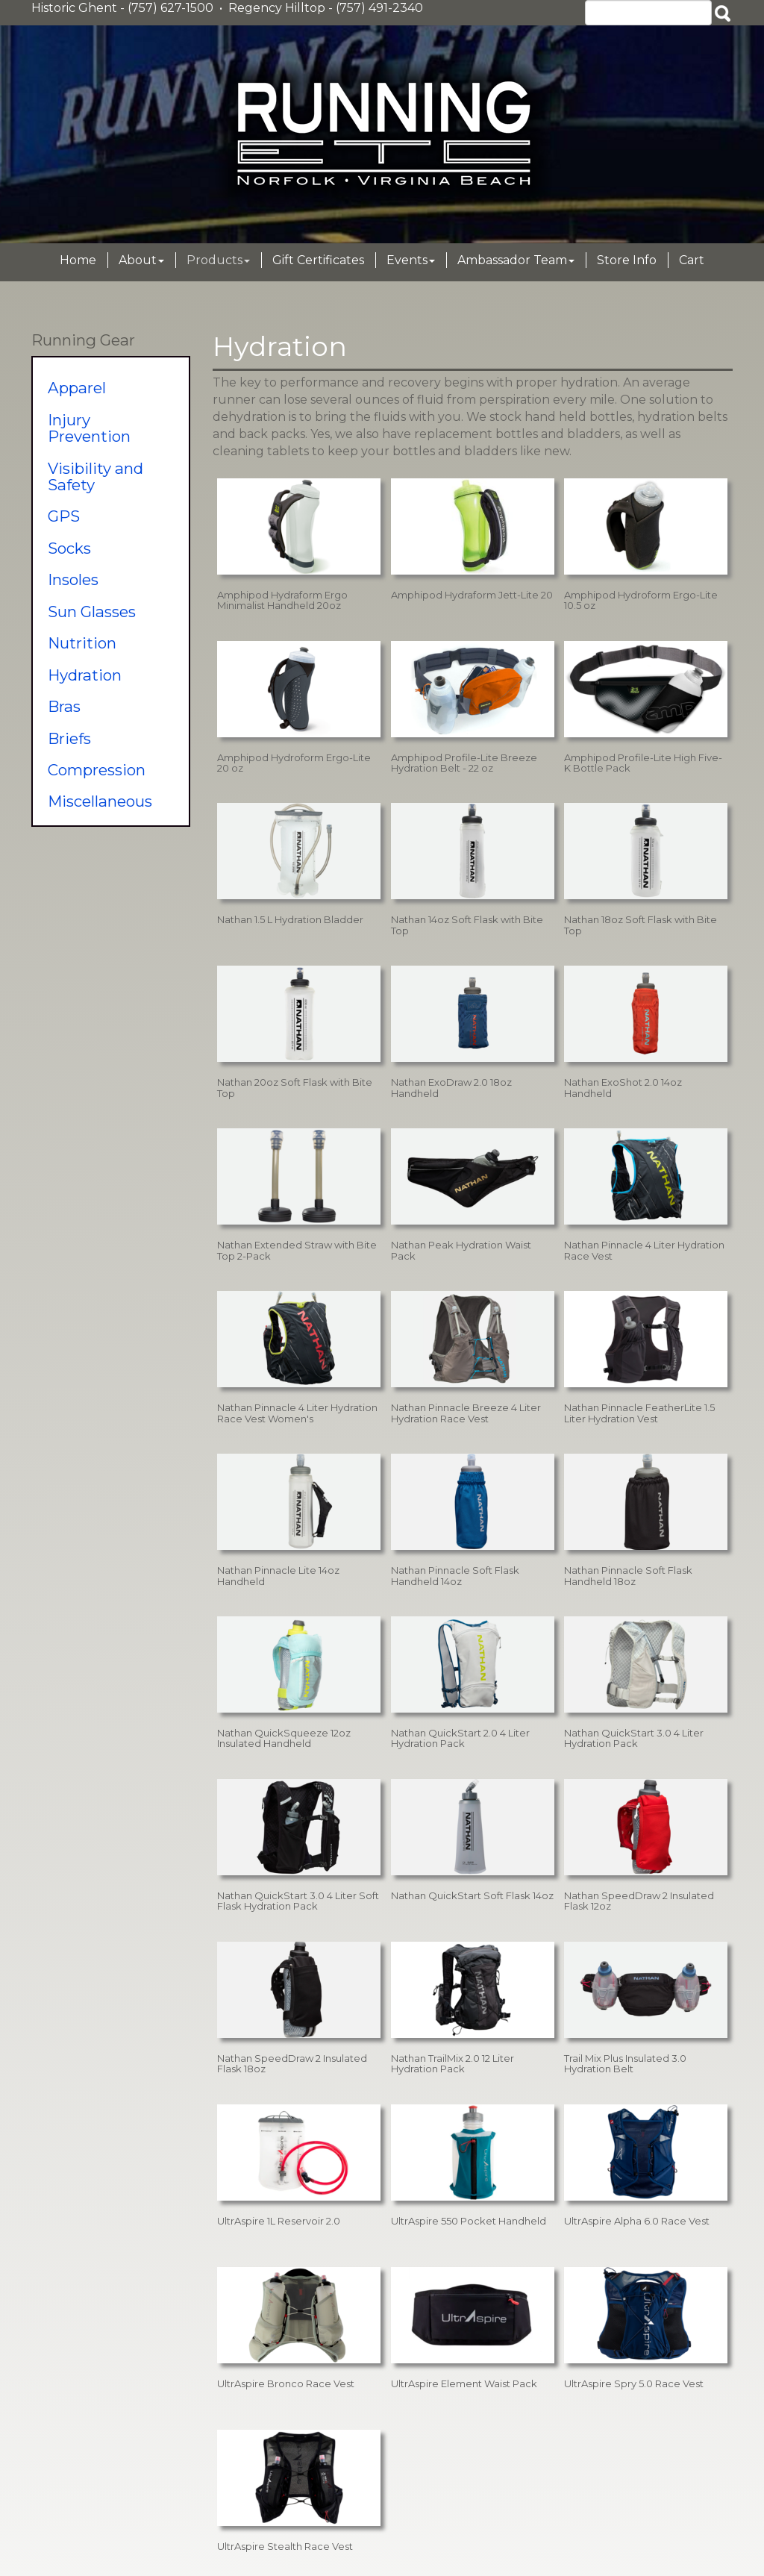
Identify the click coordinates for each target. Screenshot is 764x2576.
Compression (96, 769)
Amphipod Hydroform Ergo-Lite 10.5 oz (641, 600)
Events (410, 260)
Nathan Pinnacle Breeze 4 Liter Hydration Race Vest (466, 1412)
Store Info (627, 260)
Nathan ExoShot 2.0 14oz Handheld (623, 1087)
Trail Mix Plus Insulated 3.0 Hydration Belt (625, 2063)
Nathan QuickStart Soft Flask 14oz (472, 1895)
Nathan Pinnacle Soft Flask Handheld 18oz (628, 1575)
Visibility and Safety (95, 476)
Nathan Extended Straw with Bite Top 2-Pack (297, 1250)
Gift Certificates (318, 260)
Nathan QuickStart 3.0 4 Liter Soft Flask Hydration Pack (298, 1900)
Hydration (85, 675)
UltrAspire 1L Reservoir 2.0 (278, 2221)
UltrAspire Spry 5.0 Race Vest (634, 2383)
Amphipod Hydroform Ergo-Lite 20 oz (294, 762)
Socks (69, 548)
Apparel (77, 387)
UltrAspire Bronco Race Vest (285, 2383)
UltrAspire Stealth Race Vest (285, 2546)
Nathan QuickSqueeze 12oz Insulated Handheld (284, 1738)
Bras (64, 706)
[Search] (648, 12)
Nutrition (82, 643)
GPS (64, 516)
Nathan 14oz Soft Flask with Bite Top (467, 924)
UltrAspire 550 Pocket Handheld (468, 2221)
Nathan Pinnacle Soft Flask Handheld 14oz (455, 1575)
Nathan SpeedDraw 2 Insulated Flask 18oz (292, 2063)
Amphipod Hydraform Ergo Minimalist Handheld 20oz (282, 600)
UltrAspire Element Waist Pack (464, 2383)
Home (78, 260)
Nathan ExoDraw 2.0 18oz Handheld (451, 1087)
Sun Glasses (92, 611)
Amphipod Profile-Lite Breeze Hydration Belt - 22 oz (464, 762)
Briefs (69, 738)
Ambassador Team (515, 260)
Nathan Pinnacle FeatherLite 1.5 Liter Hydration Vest (639, 1412)
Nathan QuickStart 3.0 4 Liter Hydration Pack (634, 1738)
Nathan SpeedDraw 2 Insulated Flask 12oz (639, 1900)
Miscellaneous (100, 801)
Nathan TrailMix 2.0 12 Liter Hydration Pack (452, 2063)
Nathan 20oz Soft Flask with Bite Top (294, 1087)
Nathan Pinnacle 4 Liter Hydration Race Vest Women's (297, 1412)
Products (218, 260)
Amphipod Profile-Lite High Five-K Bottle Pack (643, 762)
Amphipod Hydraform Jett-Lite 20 (472, 595)
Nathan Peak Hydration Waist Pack (461, 1250)
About (141, 260)
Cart (691, 260)
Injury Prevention (89, 428)
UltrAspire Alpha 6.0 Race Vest (637, 2221)
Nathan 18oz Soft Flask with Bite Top (640, 924)
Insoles (73, 579)
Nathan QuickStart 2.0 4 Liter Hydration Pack (460, 1738)
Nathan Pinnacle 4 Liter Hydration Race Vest (644, 1250)
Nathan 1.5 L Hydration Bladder (290, 919)
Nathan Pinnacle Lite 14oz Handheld (278, 1575)
